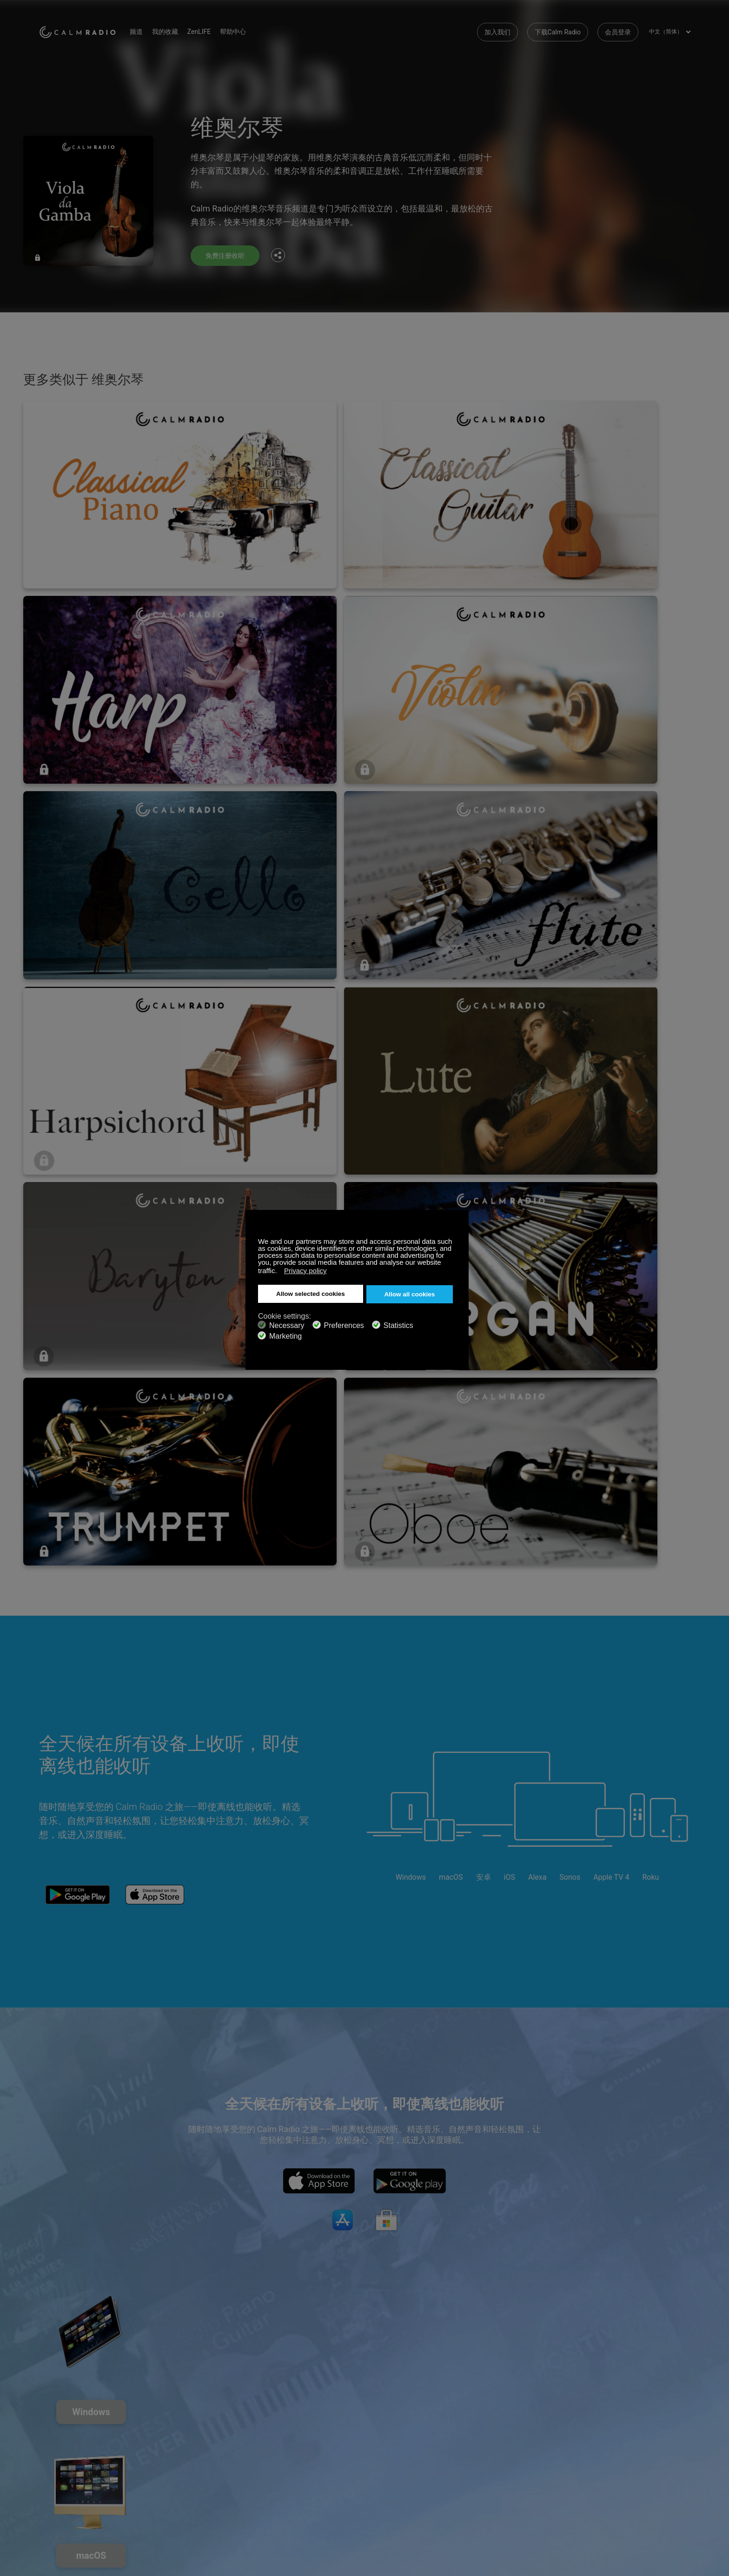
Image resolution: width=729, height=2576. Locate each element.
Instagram (684, 2438)
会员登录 (618, 28)
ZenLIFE (217, 28)
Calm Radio (86, 28)
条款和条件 (55, 2485)
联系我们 (269, 2440)
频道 (154, 28)
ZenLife (158, 2454)
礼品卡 (49, 2454)
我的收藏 (184, 28)
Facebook (622, 2438)
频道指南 (269, 2470)
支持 (45, 2440)
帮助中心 (252, 28)
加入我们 (497, 28)
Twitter (653, 2438)
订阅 (153, 2440)
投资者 (266, 2485)
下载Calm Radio (558, 28)
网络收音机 (55, 2470)
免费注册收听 (227, 255)
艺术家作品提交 (170, 2470)
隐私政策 (160, 2485)
